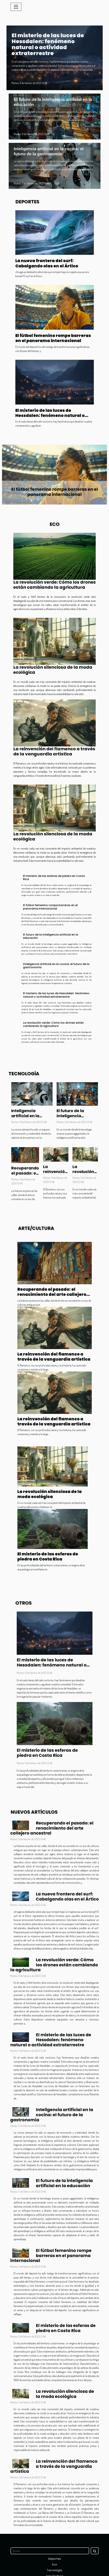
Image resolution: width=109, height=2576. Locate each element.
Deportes (54, 2559)
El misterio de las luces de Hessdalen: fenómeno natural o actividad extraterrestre (48, 44)
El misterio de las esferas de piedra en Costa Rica (54, 877)
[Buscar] (50, 2550)
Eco (54, 2564)
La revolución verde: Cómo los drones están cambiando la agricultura (54, 584)
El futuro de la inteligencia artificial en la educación (50, 936)
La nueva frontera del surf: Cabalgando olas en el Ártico (46, 263)
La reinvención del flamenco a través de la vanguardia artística (54, 751)
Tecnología (54, 2570)
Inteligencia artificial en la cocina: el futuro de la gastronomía (56, 965)
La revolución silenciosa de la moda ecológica (52, 669)
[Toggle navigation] (16, 7)
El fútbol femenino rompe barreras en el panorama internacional (53, 338)
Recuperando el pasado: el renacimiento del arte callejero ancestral (51, 1294)
